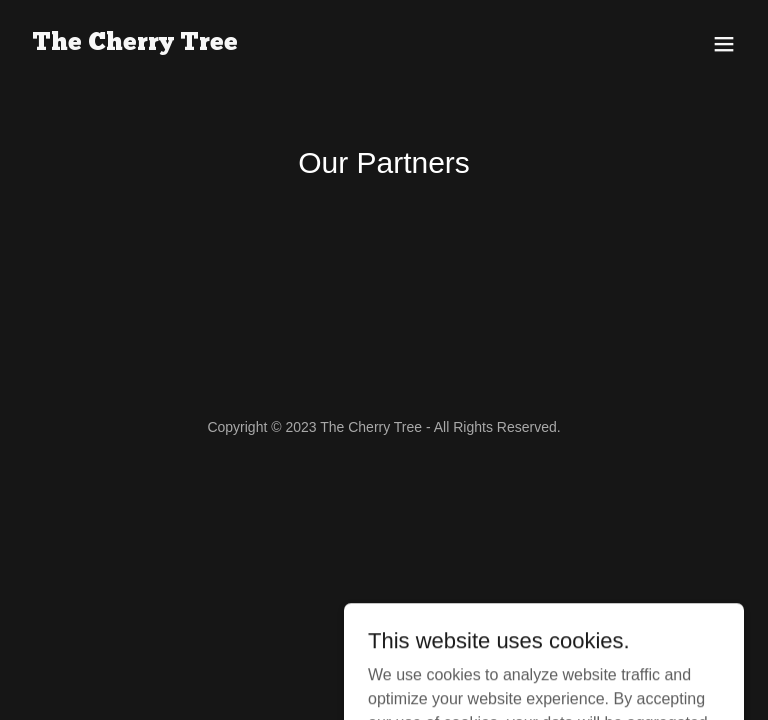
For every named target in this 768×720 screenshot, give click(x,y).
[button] (724, 44)
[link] (135, 44)
